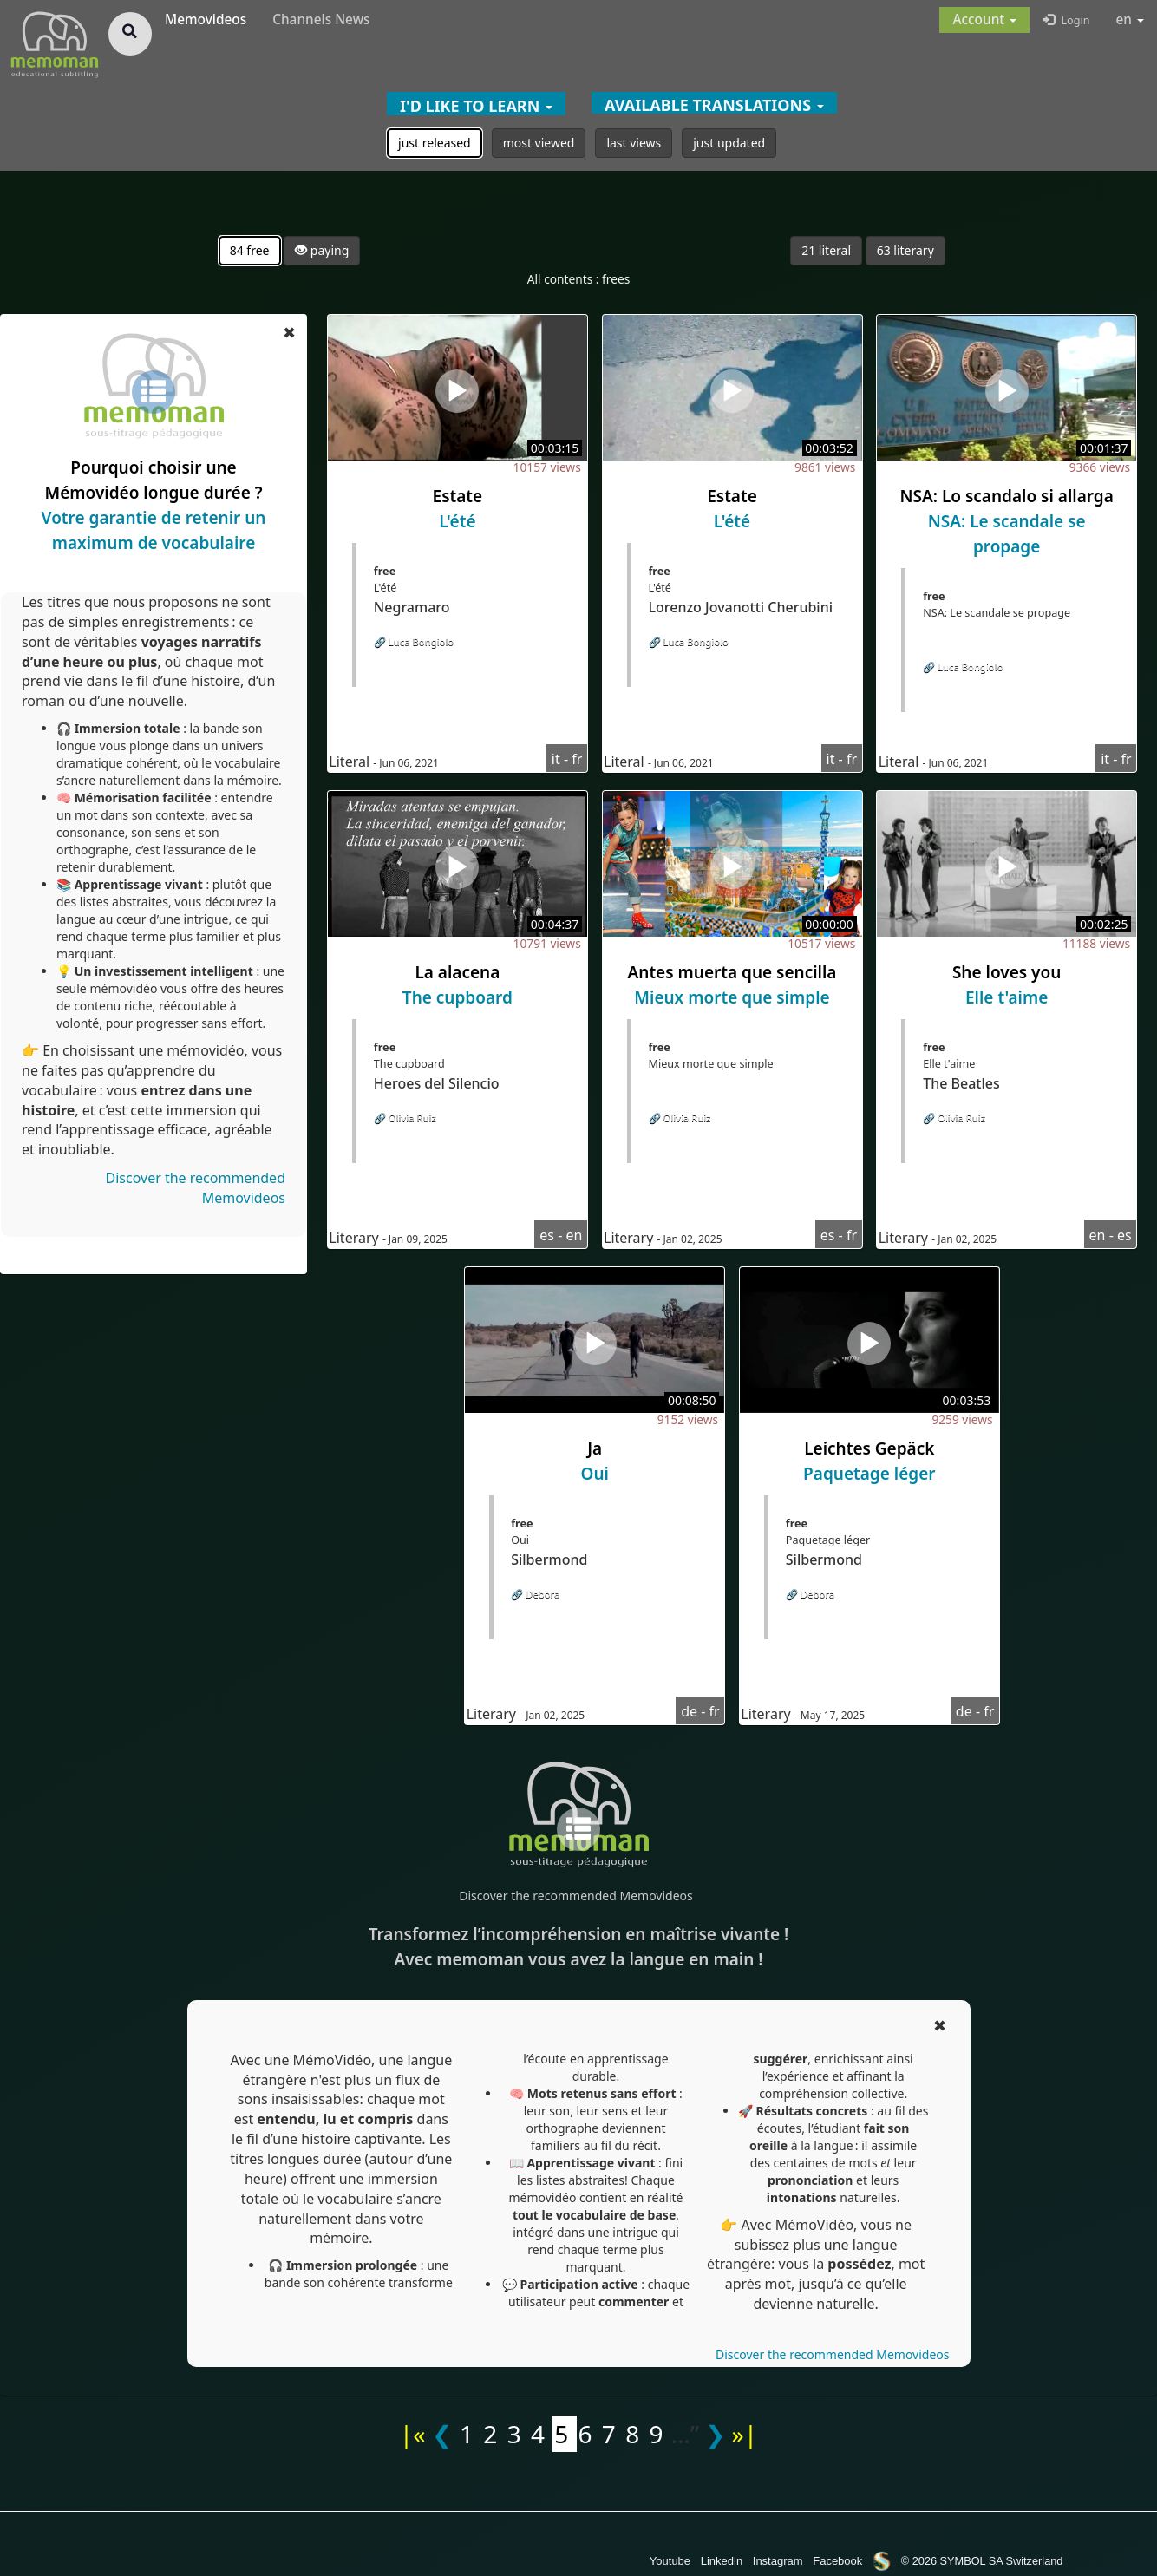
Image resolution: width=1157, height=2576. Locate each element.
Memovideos (205, 19)
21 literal (826, 250)
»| (745, 2433)
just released (434, 142)
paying (322, 250)
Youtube (670, 2560)
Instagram (778, 2560)
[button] (984, 20)
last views (633, 142)
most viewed (539, 142)
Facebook (837, 2560)
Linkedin (721, 2560)
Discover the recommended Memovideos (575, 1895)
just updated (729, 142)
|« (413, 2433)
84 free (250, 250)
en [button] (1130, 19)
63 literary (905, 250)
